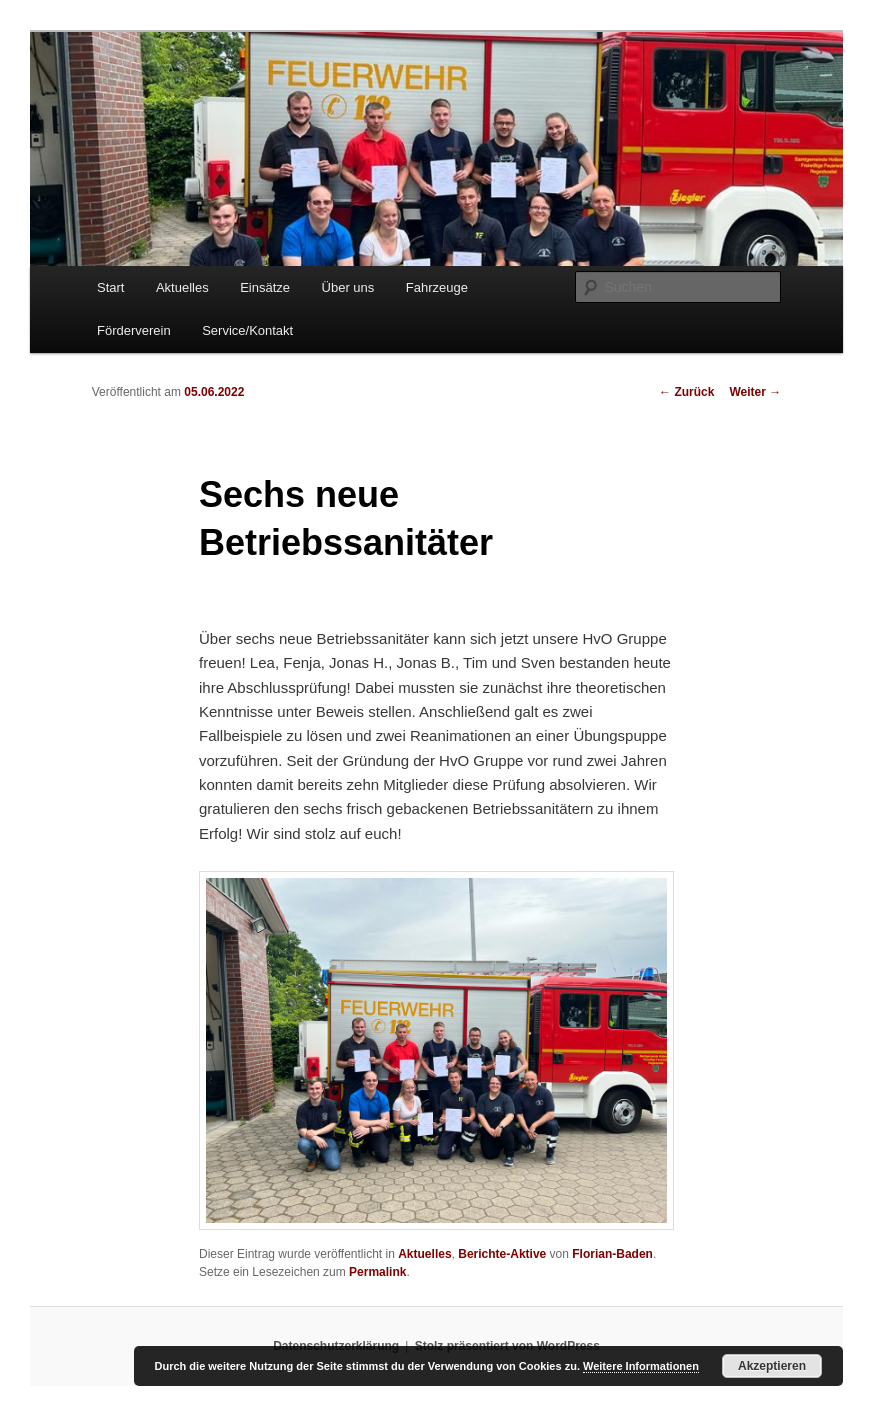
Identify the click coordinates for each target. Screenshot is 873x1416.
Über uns (348, 287)
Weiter (755, 392)
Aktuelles (182, 287)
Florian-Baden (612, 1254)
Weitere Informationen (641, 1366)
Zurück (686, 392)
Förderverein (134, 330)
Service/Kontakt (247, 330)
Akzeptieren (772, 1366)
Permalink (377, 1272)
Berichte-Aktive (502, 1254)
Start (110, 287)
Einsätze (265, 287)
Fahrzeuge (437, 287)
